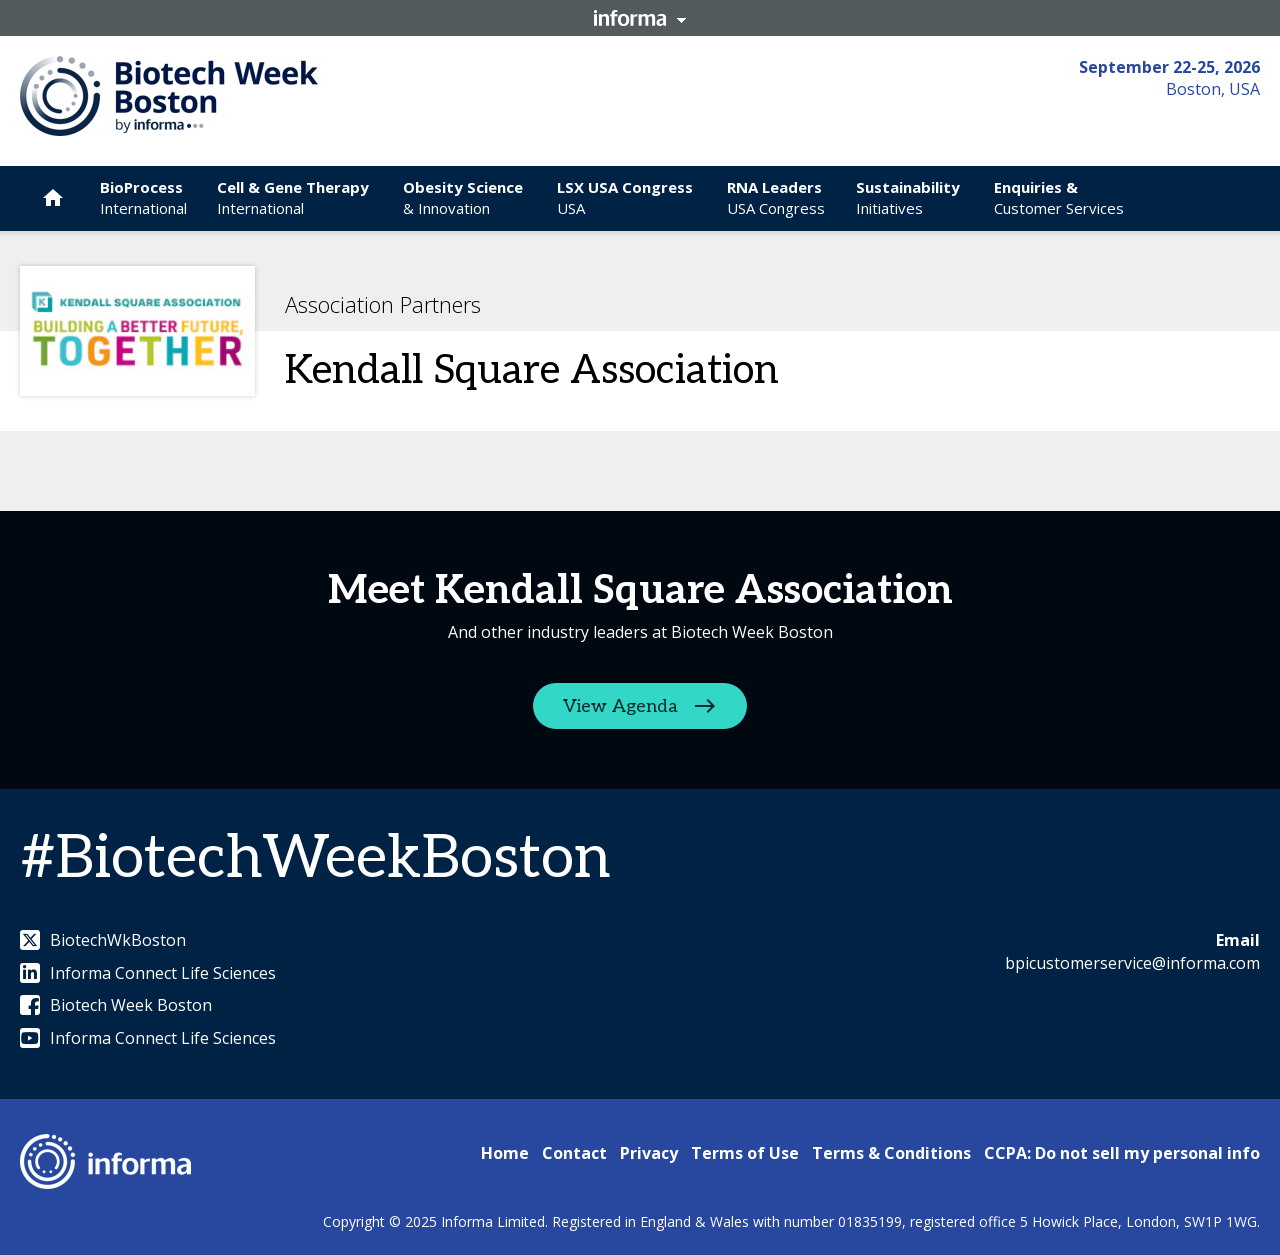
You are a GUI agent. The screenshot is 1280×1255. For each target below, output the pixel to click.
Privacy (649, 1153)
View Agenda (620, 706)
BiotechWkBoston (103, 940)
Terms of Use (745, 1153)
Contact (574, 1153)
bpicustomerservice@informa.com (1132, 963)
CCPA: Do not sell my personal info (1122, 1153)
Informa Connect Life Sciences (148, 973)
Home (505, 1153)
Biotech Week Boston (116, 1005)
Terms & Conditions (891, 1153)
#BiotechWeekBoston (315, 859)
